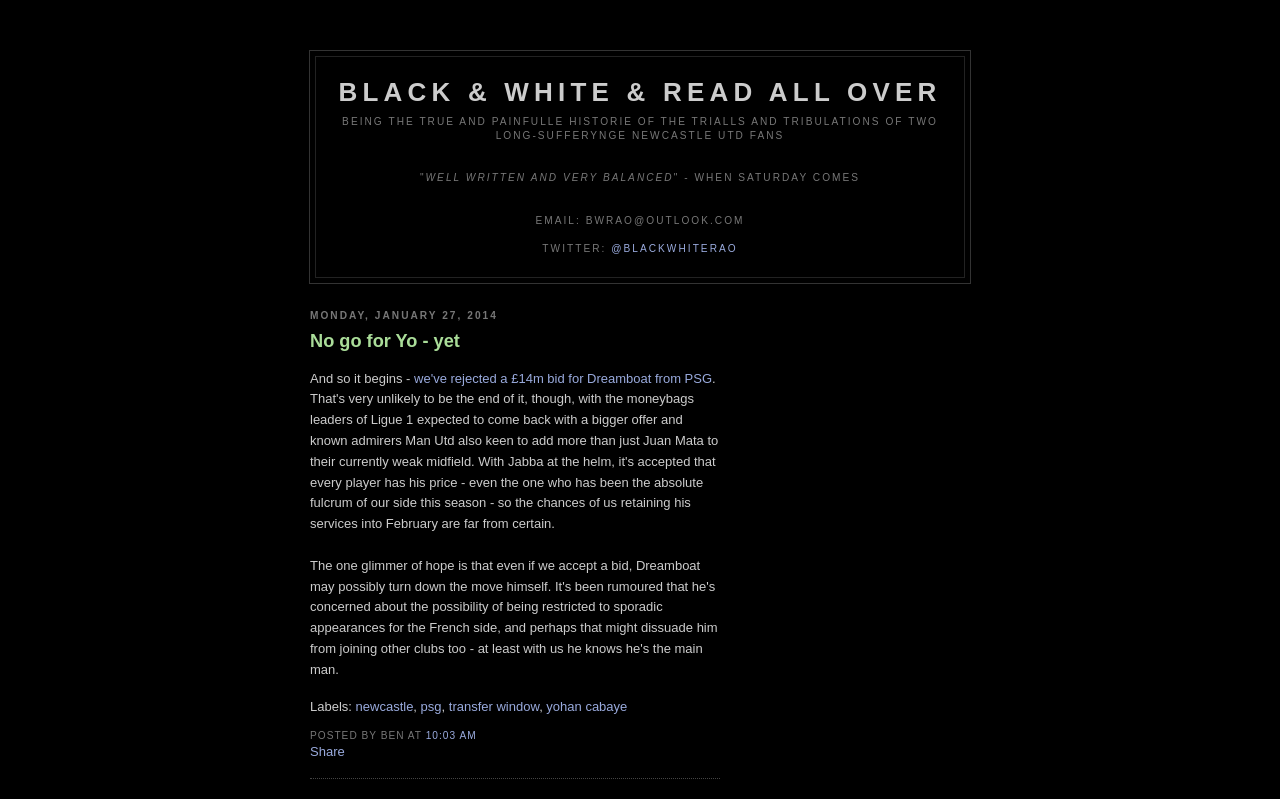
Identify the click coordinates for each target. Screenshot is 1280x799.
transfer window (494, 706)
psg (431, 706)
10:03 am (451, 735)
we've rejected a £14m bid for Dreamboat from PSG (563, 378)
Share (327, 751)
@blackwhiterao (674, 248)
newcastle (385, 706)
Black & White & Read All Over (640, 92)
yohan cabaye (586, 706)
